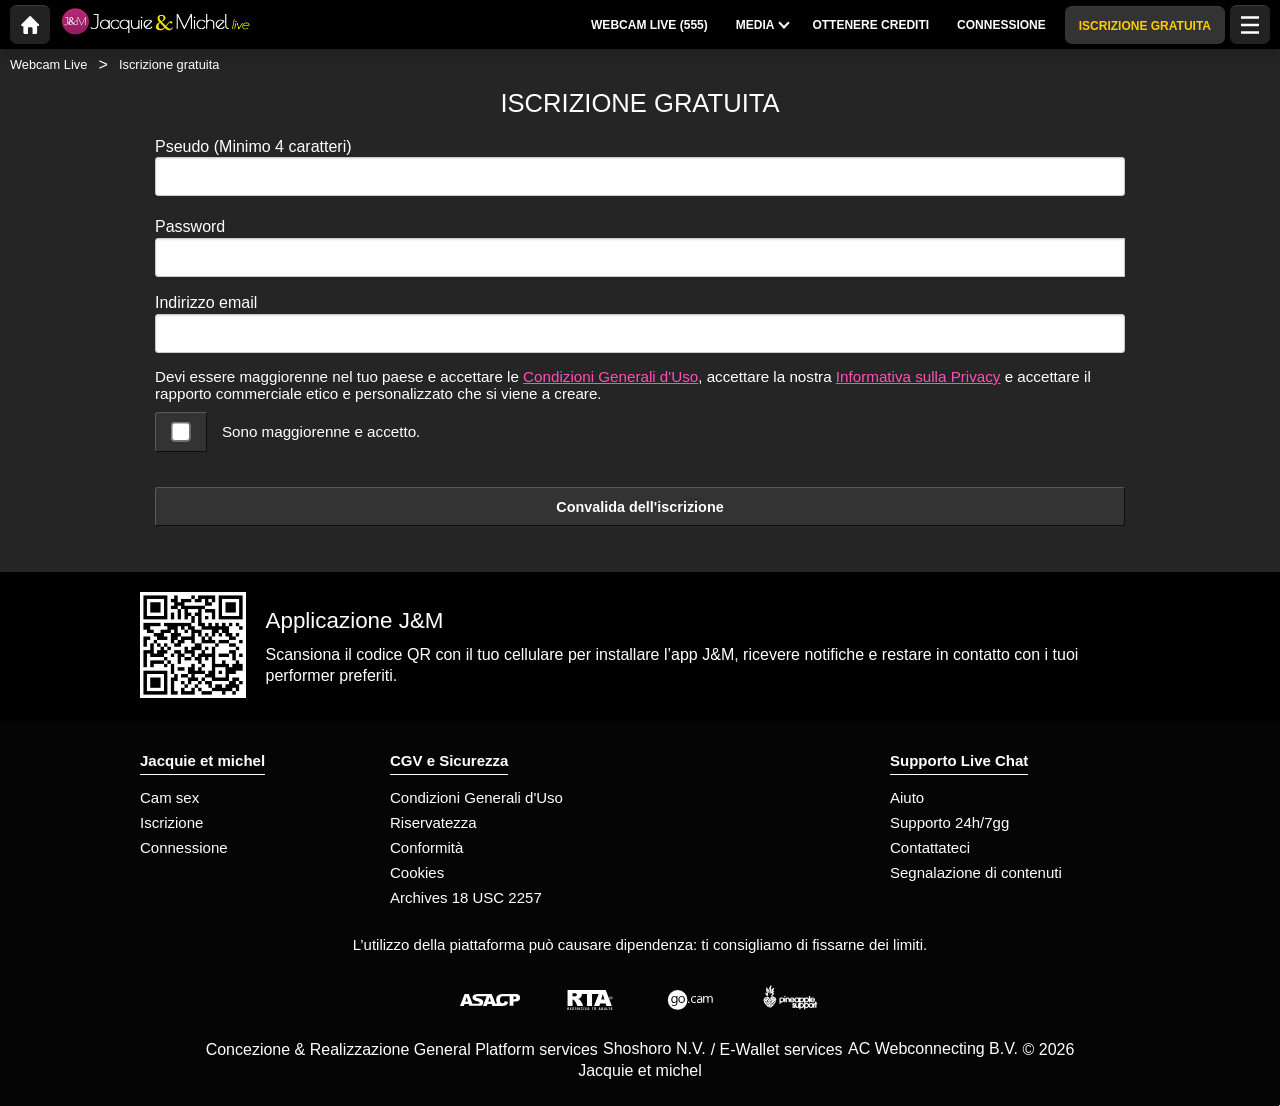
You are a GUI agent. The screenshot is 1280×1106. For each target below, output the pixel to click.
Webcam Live (48, 64)
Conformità (426, 847)
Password (190, 226)
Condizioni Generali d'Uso (610, 376)
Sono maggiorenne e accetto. (321, 431)
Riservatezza (433, 822)
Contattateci (930, 847)
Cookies (417, 872)
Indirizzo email (206, 302)
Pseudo (253, 146)
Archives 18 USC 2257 (466, 897)
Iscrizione (171, 822)
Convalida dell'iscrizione (639, 507)
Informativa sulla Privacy (918, 376)
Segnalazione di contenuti (976, 872)
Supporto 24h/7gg (949, 822)
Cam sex (169, 797)
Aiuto (907, 797)
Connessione (184, 847)
